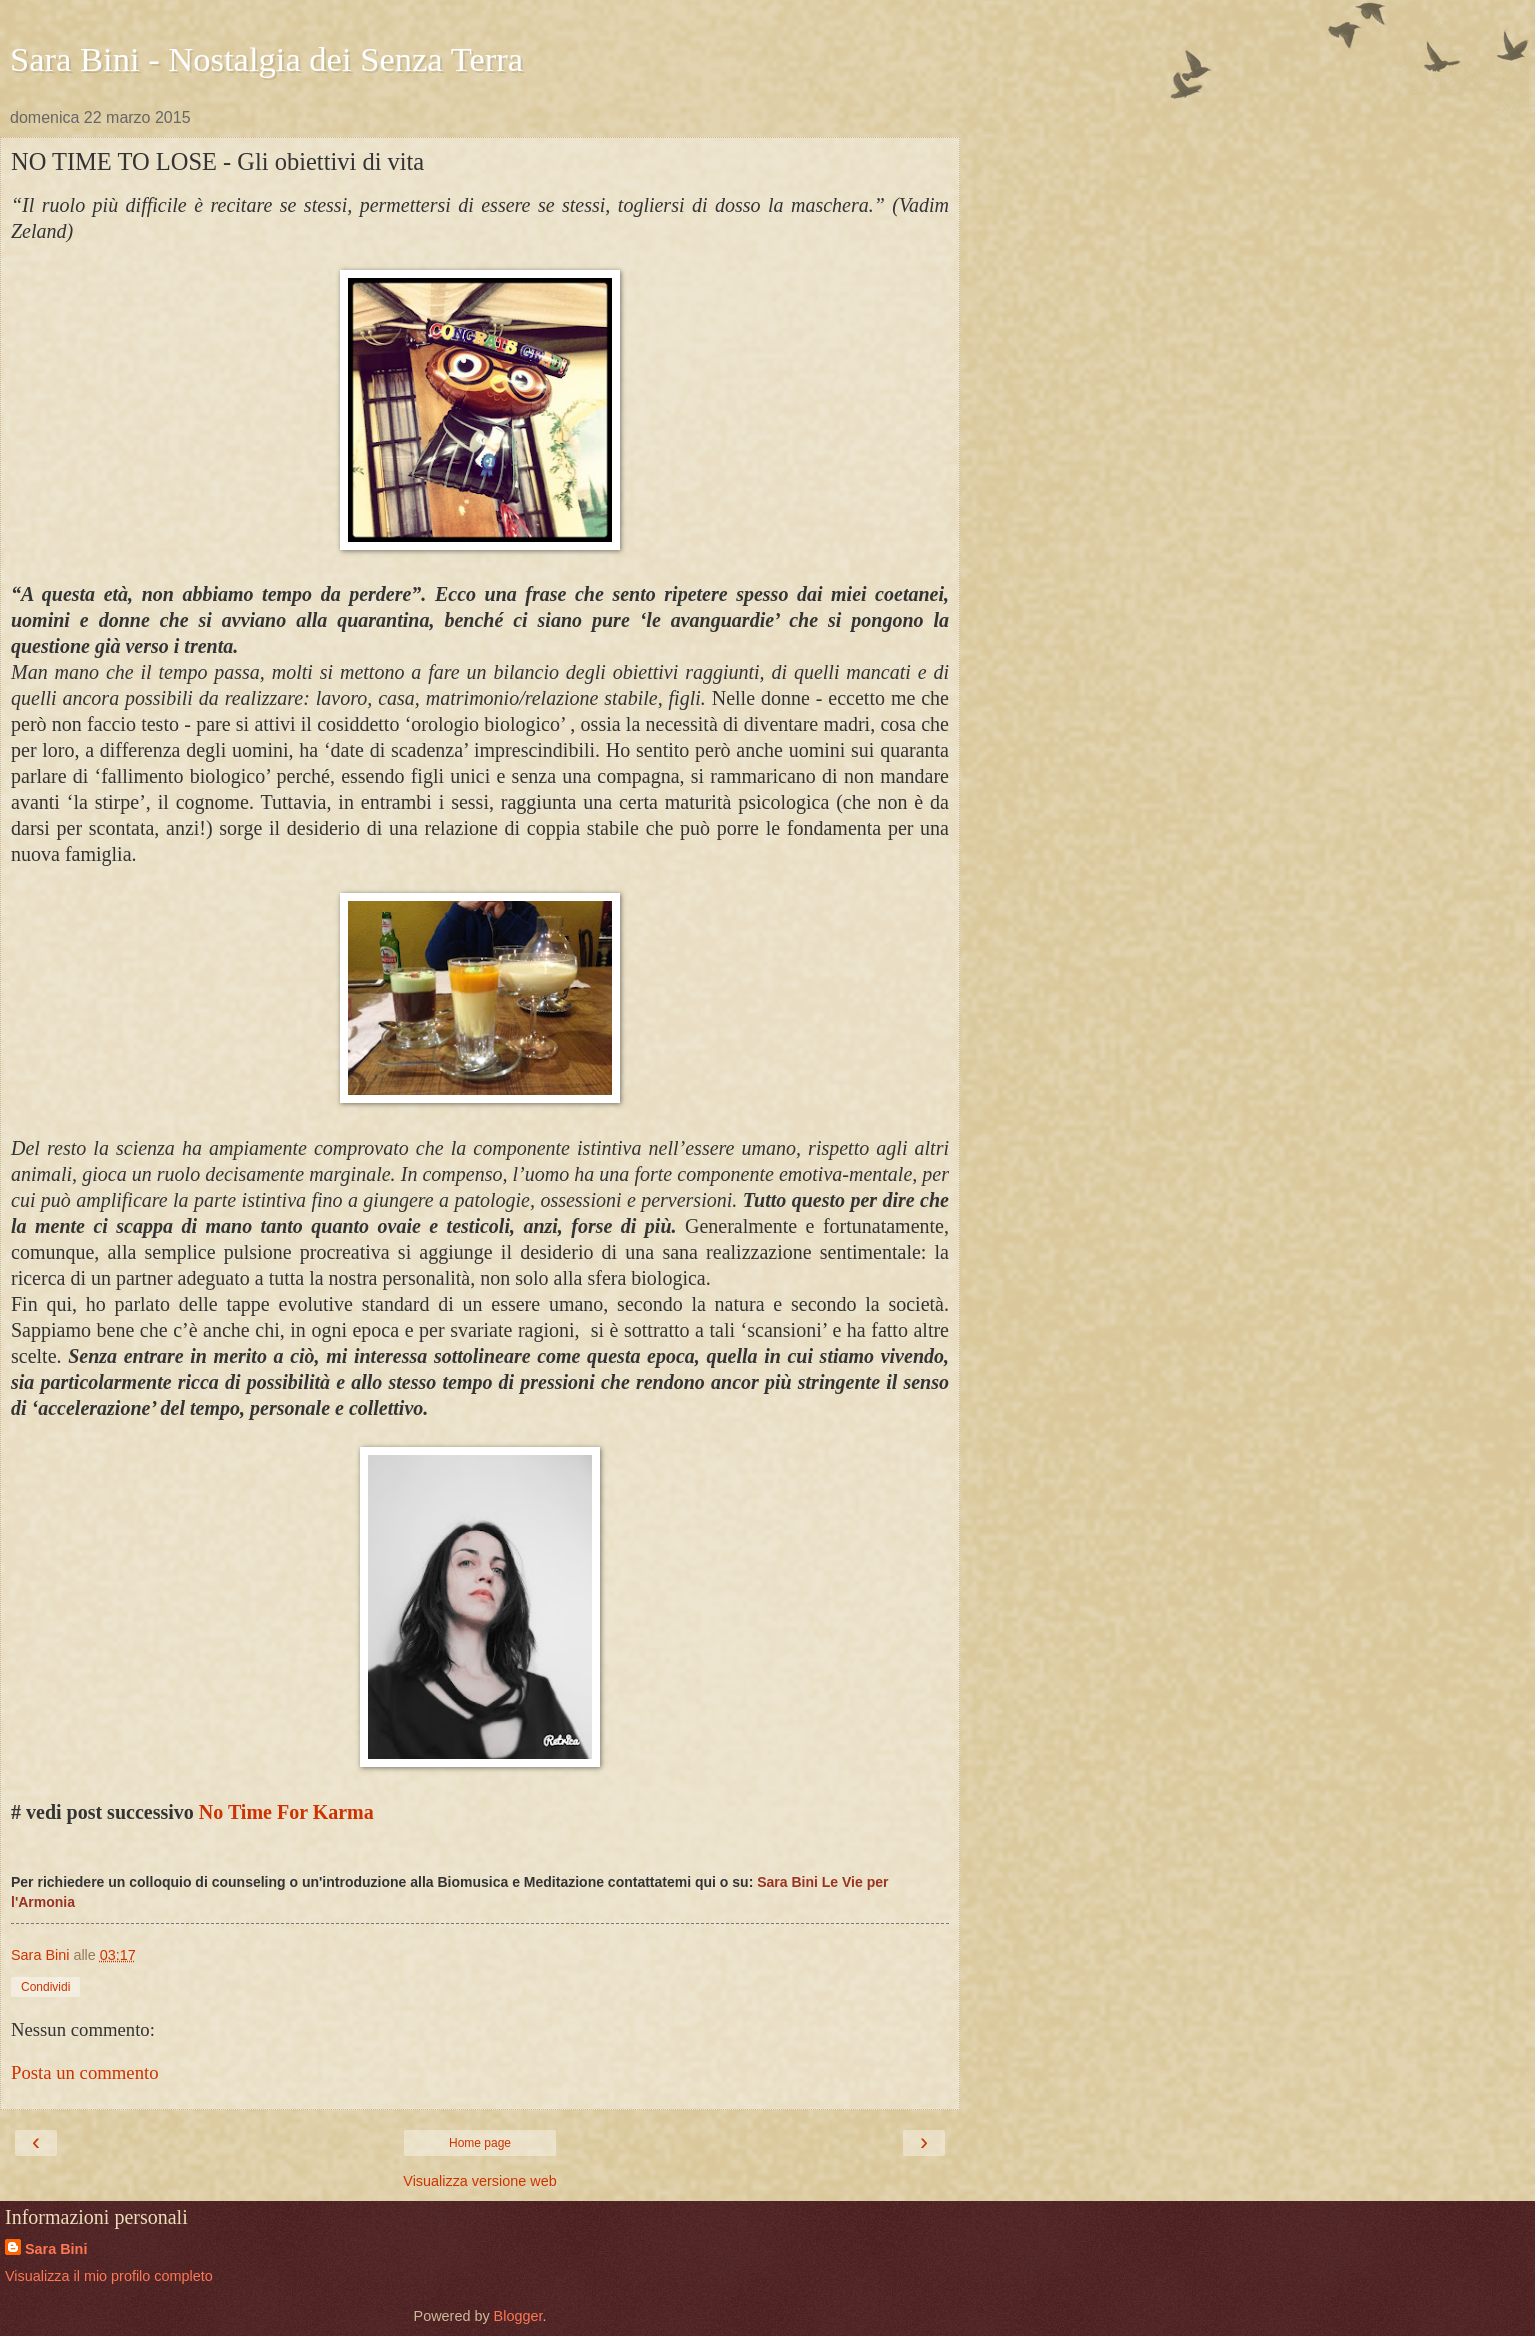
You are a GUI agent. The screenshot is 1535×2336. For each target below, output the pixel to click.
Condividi (45, 1987)
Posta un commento (85, 2072)
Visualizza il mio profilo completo (109, 2276)
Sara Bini (56, 2249)
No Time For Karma (286, 1812)
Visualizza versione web (479, 2181)
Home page (480, 2143)
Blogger (518, 2316)
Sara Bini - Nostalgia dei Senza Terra (266, 59)
